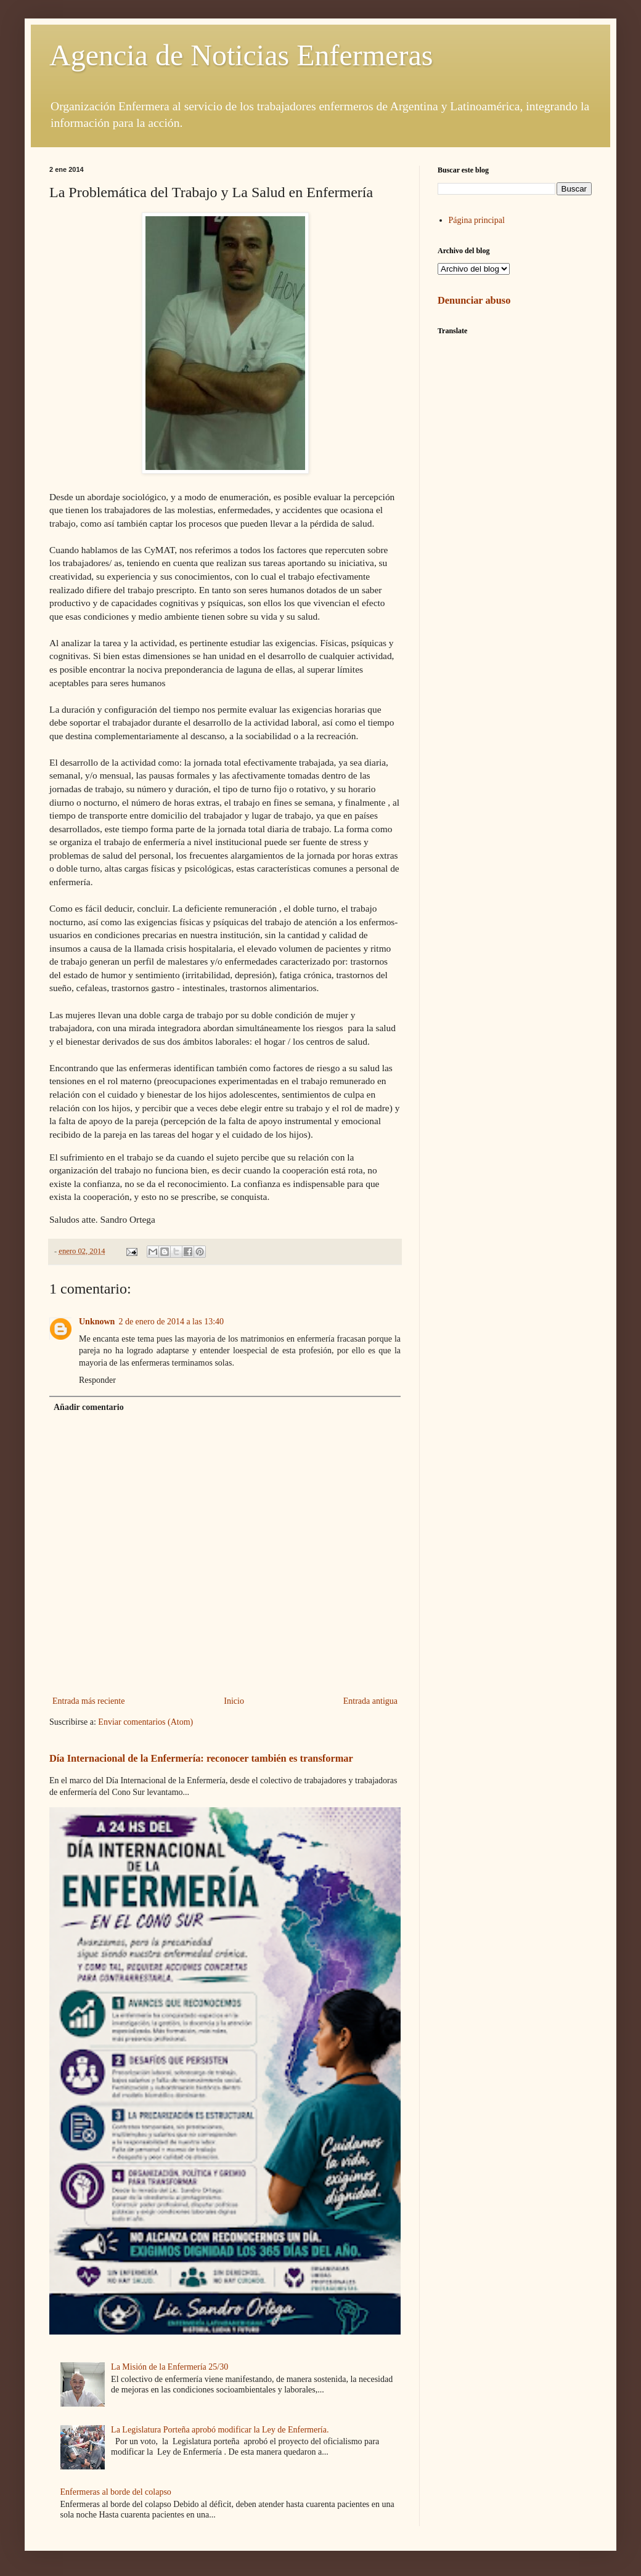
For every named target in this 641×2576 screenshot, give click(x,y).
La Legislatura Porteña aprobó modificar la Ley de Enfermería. (220, 2429)
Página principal (477, 220)
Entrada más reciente (88, 1701)
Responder (97, 1380)
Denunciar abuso (474, 300)
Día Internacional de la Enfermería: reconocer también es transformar (201, 1758)
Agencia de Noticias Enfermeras (241, 55)
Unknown (97, 1321)
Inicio (234, 1701)
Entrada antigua (370, 1701)
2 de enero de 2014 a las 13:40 (171, 1321)
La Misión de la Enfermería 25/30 (169, 2366)
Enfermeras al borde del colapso (115, 2492)
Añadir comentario (89, 1407)
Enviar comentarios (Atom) (145, 1722)
